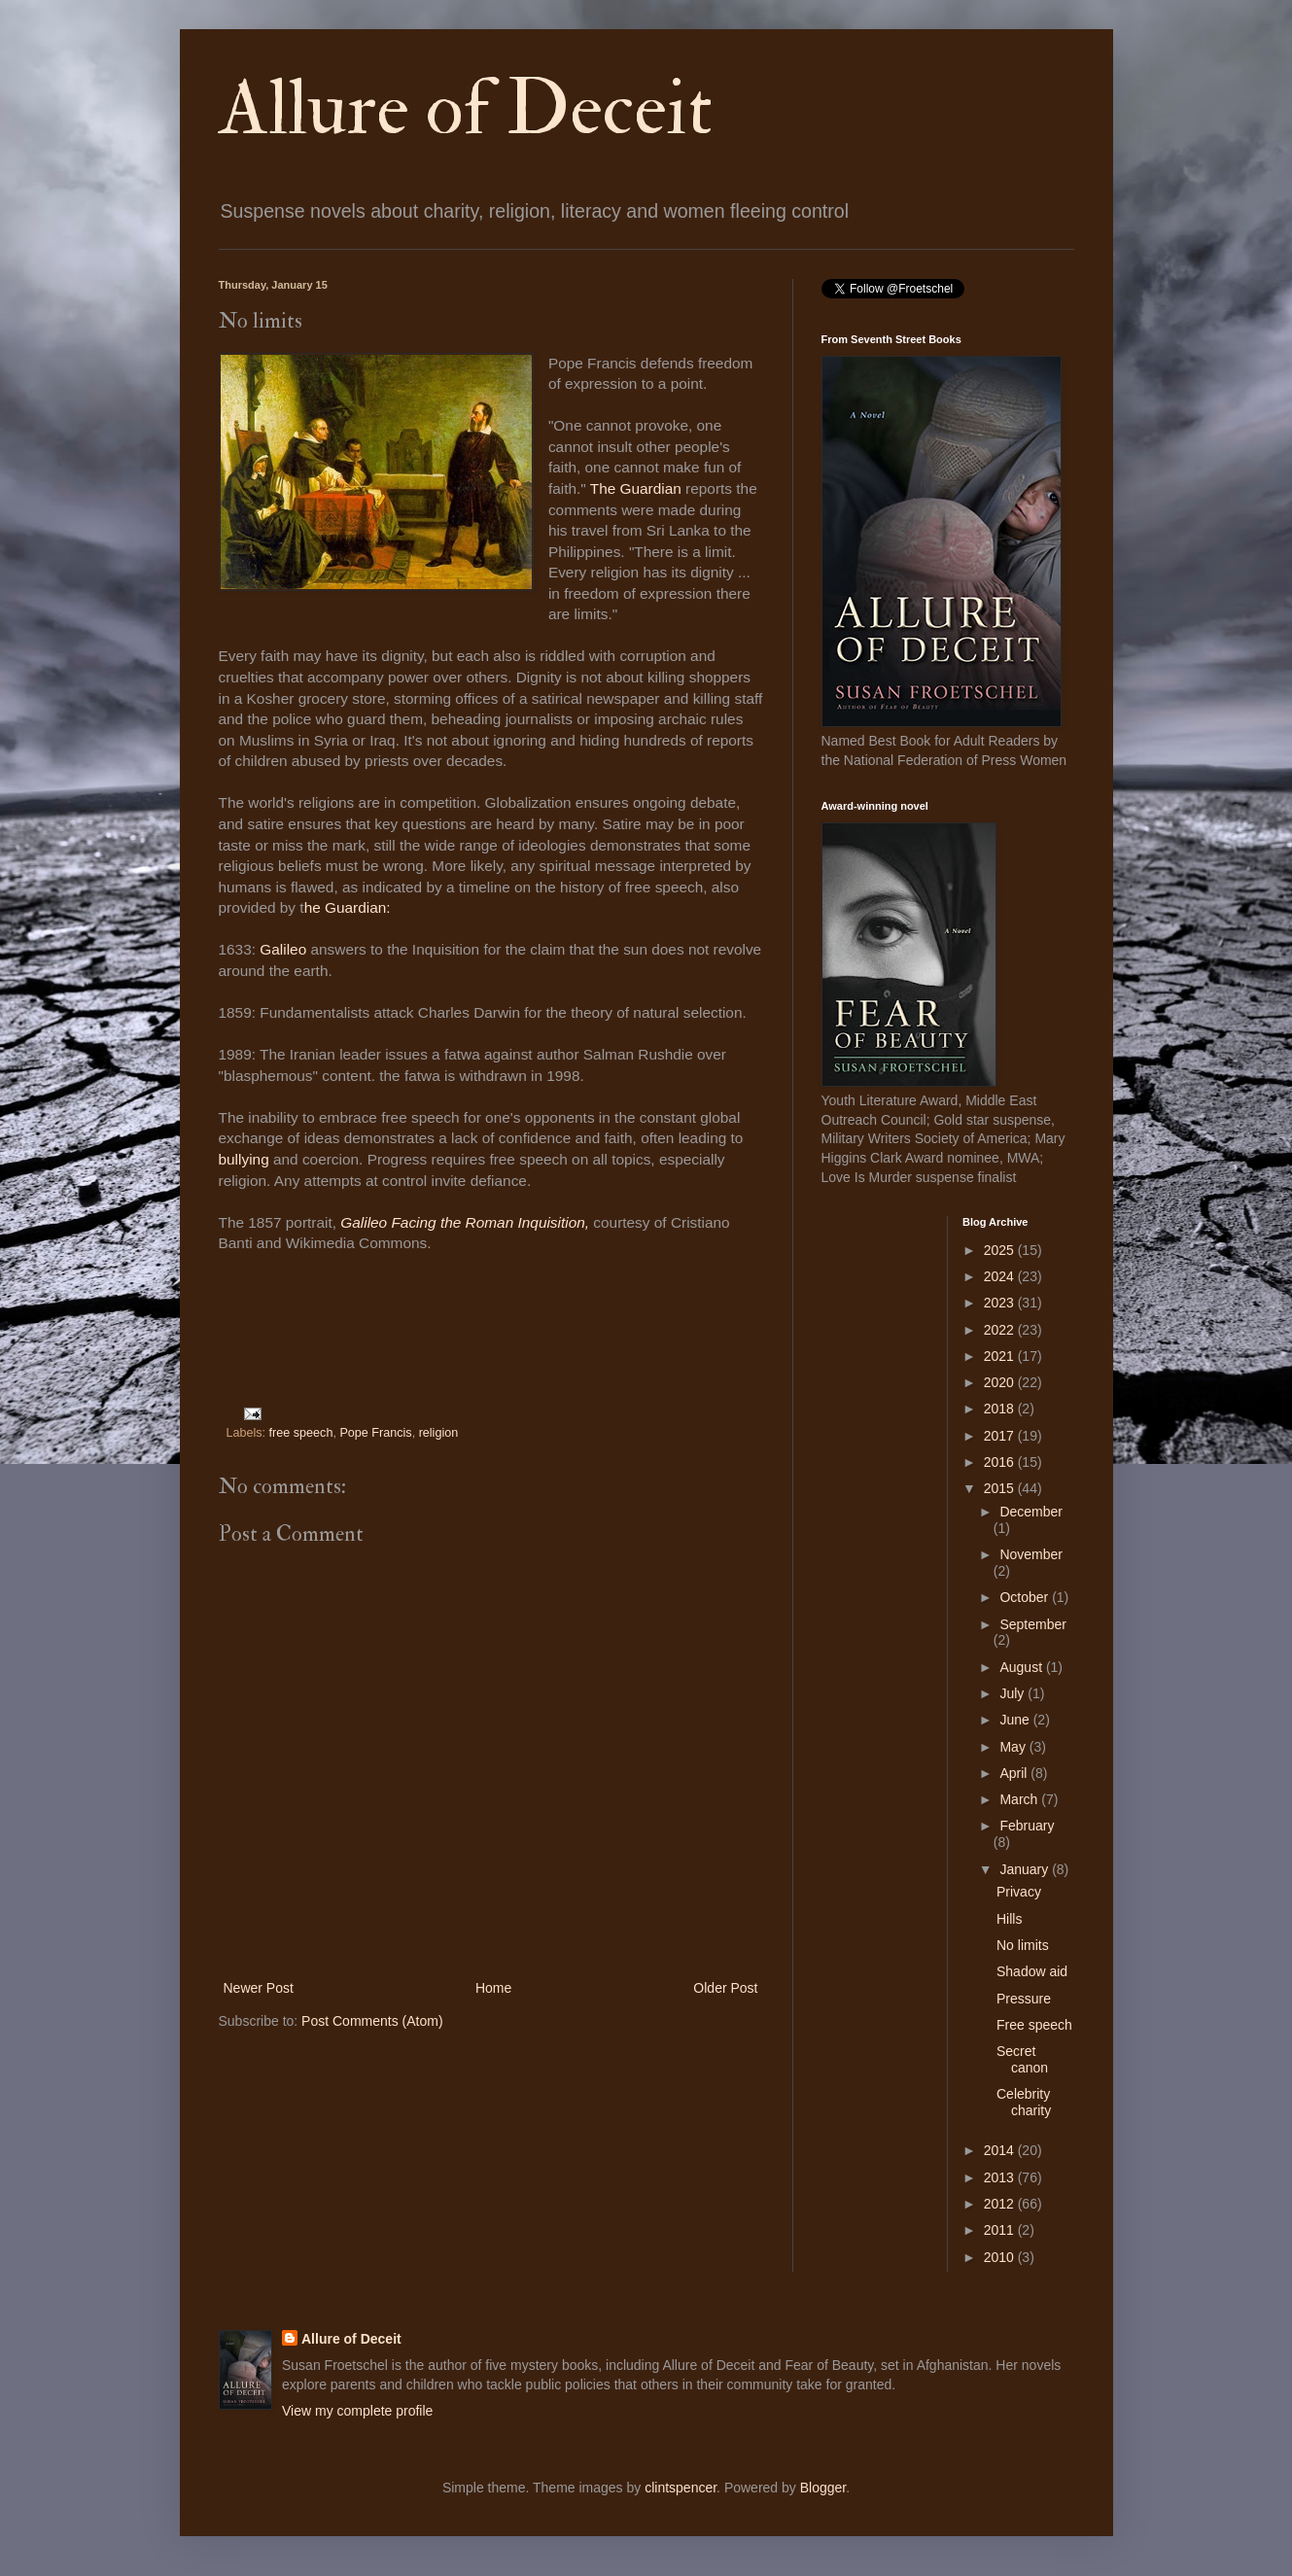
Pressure (1023, 1998)
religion (439, 1433)
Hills (1009, 1919)
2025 (1001, 1250)
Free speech (1034, 2025)
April (1014, 1773)
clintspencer (680, 2487)
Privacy (1018, 1891)
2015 (1001, 1488)
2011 (1001, 2230)
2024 (1001, 1276)
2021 (1001, 1356)
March (1020, 1799)
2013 (1001, 2177)
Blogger (823, 2487)
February (1026, 1825)
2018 (1001, 1408)
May (1014, 1747)
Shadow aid (1031, 1971)
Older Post (725, 1988)
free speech (301, 1433)
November (1031, 1554)
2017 (1001, 1436)
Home (493, 1988)
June (1015, 1719)
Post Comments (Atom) (371, 2021)
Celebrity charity (1023, 2102)
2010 (1001, 2257)
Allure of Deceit (466, 108)
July (1013, 1693)
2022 (1001, 1330)
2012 (1001, 2203)
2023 (1001, 1302)
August (1022, 1667)
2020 (1001, 1382)
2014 (1001, 2150)
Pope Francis (375, 1433)
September (1032, 1624)
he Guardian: (347, 907)
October (1025, 1597)
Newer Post (259, 1988)
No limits (1022, 1945)
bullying (246, 1159)
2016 (1001, 1462)
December (1031, 1511)
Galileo (285, 949)
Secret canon (1022, 2059)
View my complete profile (357, 2411)
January (1025, 1869)
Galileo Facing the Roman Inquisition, (464, 1222)
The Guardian (633, 488)
